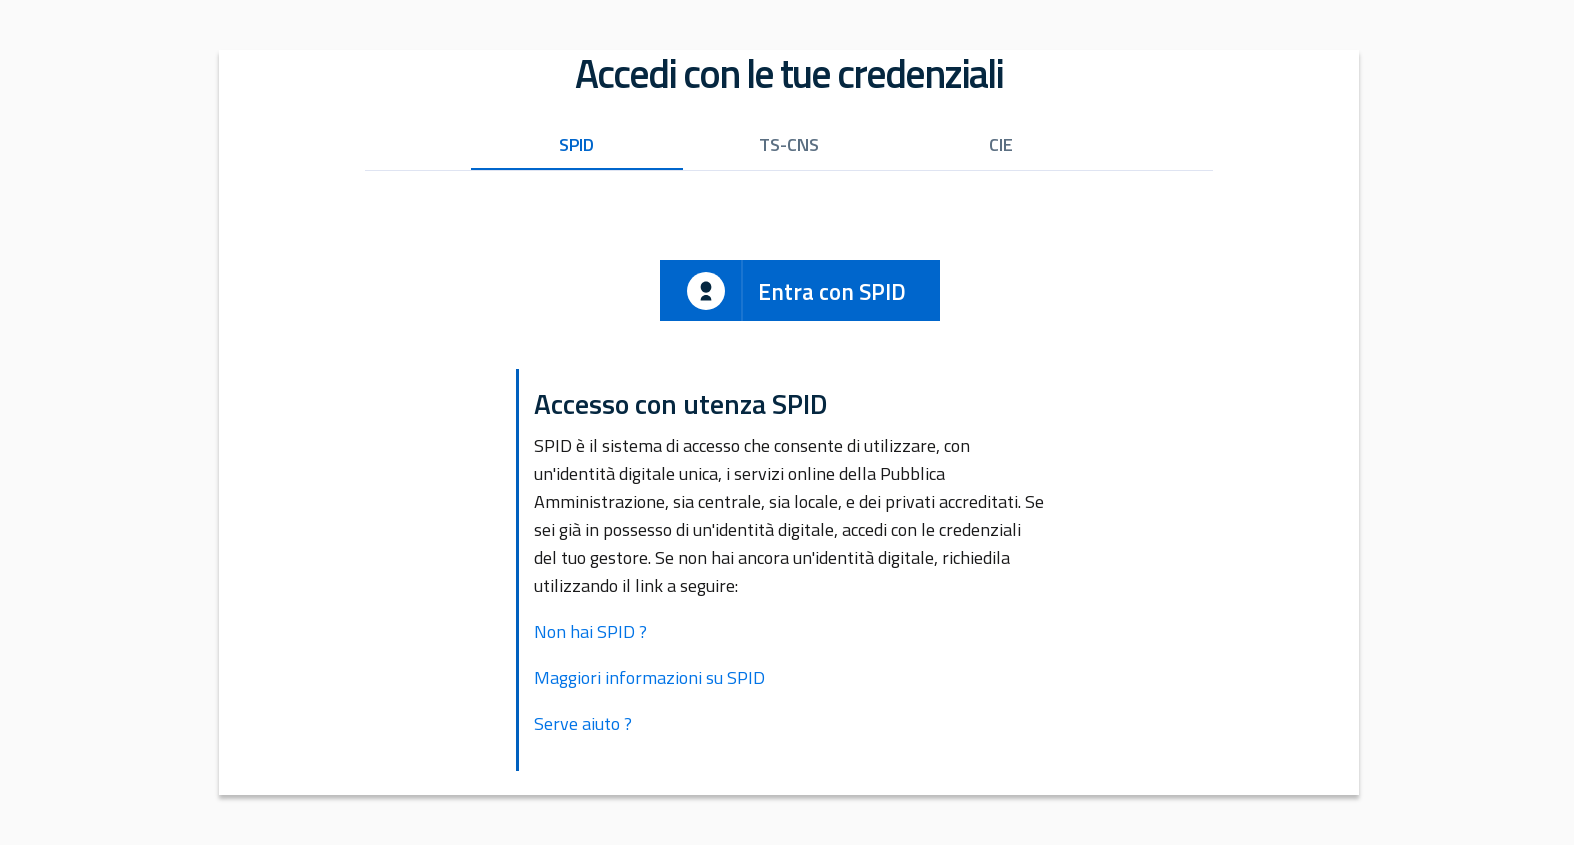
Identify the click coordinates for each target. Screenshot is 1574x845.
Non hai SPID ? (590, 631)
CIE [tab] (1001, 144)
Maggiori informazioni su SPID (649, 677)
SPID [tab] (576, 144)
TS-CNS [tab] (789, 144)
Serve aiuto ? (583, 723)
